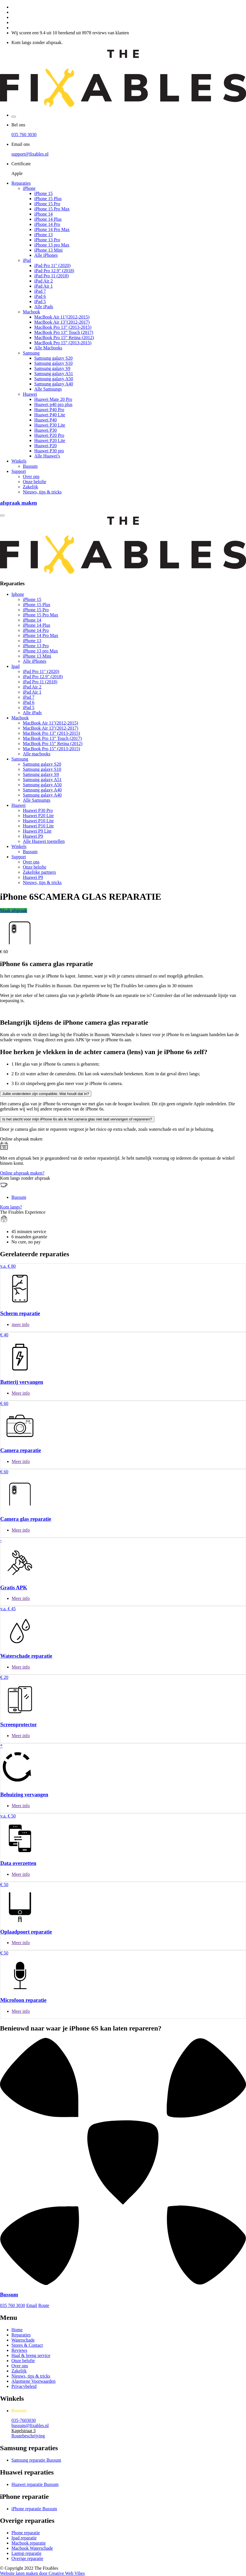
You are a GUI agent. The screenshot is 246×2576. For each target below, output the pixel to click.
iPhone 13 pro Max (51, 244)
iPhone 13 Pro (47, 239)
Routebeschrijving (28, 2435)
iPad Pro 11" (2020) (52, 265)
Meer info (21, 1393)
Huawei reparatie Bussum (35, 2484)
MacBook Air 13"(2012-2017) (62, 322)
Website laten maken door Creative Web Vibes (42, 2573)
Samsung (31, 353)
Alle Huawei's (47, 455)
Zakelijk (30, 486)
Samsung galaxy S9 (52, 368)
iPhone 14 (43, 214)
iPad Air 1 (43, 286)
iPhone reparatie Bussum (34, 2508)
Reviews (19, 2350)
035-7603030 (23, 2420)
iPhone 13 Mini (48, 250)
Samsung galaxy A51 (53, 373)
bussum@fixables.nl (30, 2425)
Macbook (31, 311)
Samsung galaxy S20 (53, 358)
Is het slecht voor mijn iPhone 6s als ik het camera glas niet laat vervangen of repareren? (77, 1119)
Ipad (15, 666)
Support (18, 471)
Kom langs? (11, 1207)
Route (43, 2305)
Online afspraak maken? (22, 1172)
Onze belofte (34, 481)
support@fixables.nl (30, 154)
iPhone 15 (43, 193)
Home (17, 2329)
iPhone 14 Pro (47, 224)
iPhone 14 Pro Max (52, 229)
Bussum (30, 466)
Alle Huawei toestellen (44, 841)
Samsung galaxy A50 (53, 378)
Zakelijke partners (39, 872)
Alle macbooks (36, 753)
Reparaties (21, 183)
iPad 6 (40, 296)
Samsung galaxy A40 (53, 383)
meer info (20, 1324)
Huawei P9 (33, 836)
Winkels (19, 461)
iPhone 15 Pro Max (52, 208)
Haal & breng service (30, 2355)
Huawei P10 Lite (38, 820)
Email (31, 2305)
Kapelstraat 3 (23, 2430)
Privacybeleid (24, 2386)
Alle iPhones (46, 255)
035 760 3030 (24, 134)
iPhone (29, 188)
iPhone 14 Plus (48, 219)
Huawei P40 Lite (49, 414)
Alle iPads (43, 306)
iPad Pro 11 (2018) (51, 275)
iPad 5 (40, 301)
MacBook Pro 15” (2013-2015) (62, 342)
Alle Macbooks (48, 347)
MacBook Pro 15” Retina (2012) (64, 337)
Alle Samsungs (48, 389)
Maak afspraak (13, 910)
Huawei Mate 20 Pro (53, 399)
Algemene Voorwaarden (33, 2381)
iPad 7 (40, 291)
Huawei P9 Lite (37, 831)
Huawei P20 (45, 445)
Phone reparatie (25, 2532)
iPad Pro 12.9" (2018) (54, 270)
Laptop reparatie (26, 2553)
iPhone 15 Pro (47, 203)
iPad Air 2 (43, 280)
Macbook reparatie (28, 2543)
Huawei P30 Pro (38, 810)
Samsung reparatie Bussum (36, 2460)
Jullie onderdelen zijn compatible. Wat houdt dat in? (45, 1094)
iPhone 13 (43, 234)
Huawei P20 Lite (49, 440)
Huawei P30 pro (49, 450)
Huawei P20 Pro (49, 435)
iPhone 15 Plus (48, 198)
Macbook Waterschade (32, 2548)
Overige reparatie (27, 2558)
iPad (27, 260)
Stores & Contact (27, 2345)
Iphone (17, 594)
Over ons (31, 476)
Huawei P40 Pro (49, 409)
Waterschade (23, 2340)
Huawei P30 (45, 430)
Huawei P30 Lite (49, 425)
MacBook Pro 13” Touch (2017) (63, 332)
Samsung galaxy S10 (53, 363)
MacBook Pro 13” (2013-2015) (62, 327)
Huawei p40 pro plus (53, 404)
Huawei (30, 394)
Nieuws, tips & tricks (42, 491)
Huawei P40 (45, 419)
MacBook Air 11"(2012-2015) (61, 316)
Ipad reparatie (24, 2537)
